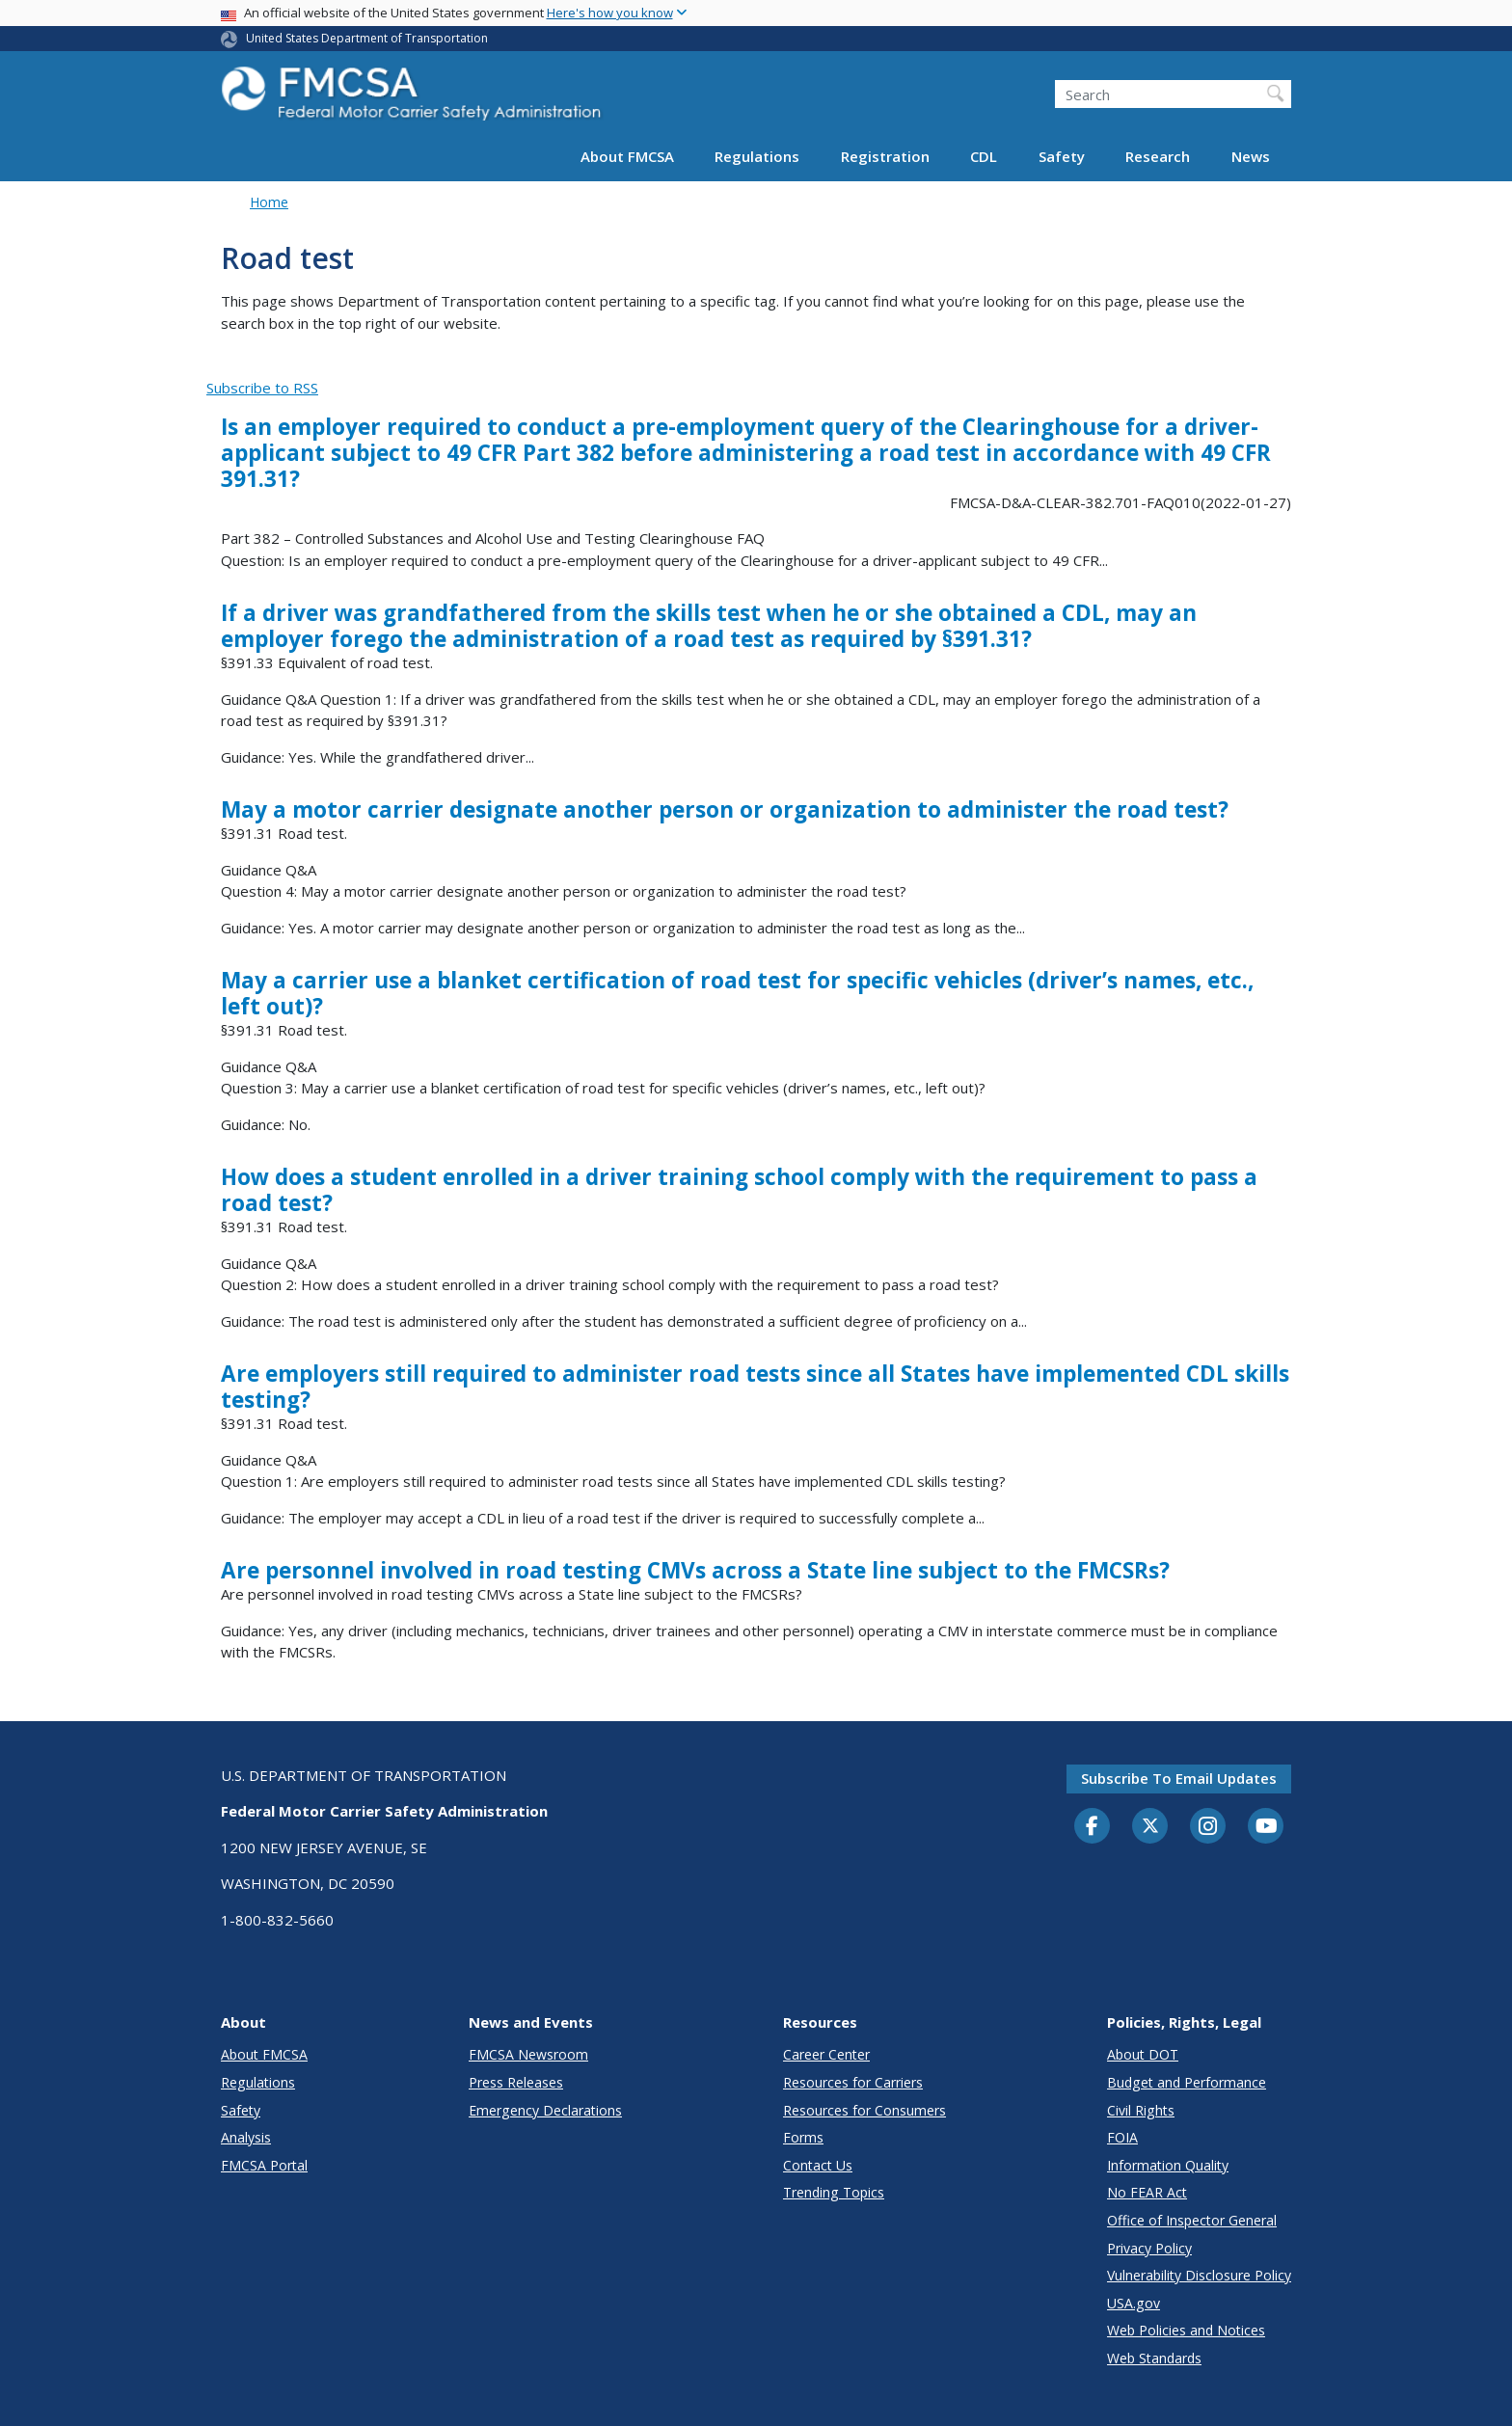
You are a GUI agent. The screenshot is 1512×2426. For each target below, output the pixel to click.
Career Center (826, 2054)
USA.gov (1133, 2303)
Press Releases (516, 2082)
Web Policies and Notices (1186, 2330)
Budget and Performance (1186, 2082)
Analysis (246, 2137)
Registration (885, 156)
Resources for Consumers (864, 2110)
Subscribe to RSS (262, 387)
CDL (983, 156)
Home (269, 202)
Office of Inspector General (1192, 2220)
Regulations (757, 156)
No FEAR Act (1147, 2192)
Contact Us (817, 2165)
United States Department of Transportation (367, 38)
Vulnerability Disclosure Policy (1199, 2275)
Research (1157, 156)
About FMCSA (627, 156)
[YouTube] (1266, 1827)
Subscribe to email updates (1179, 1778)
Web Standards (1154, 2358)
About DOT (1142, 2054)
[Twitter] (1150, 1826)
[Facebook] (1092, 1827)
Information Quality (1167, 2165)
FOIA (1122, 2137)
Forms (803, 2137)
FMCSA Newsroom (528, 2054)
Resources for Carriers (853, 2082)
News (1250, 156)
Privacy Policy (1149, 2248)
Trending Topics (833, 2192)
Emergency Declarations (545, 2110)
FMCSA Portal (264, 2165)
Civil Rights (1140, 2110)
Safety (1062, 156)
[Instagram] (1208, 1828)
